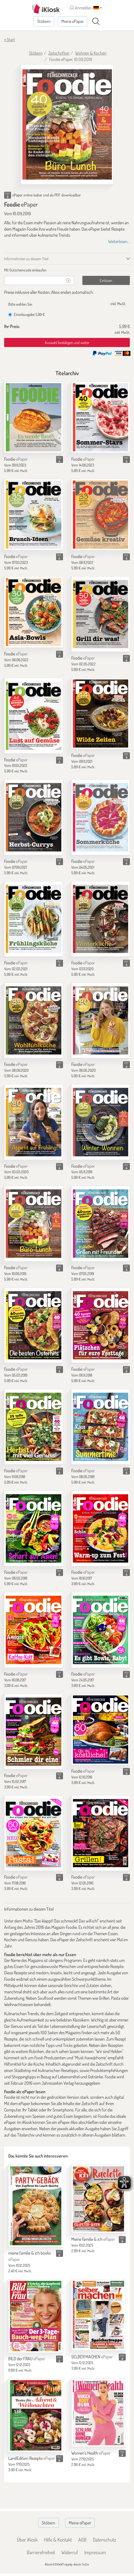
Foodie (16, 459)
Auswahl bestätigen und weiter (67, 342)
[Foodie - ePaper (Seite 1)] (67, 124)
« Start (9, 39)
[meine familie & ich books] (35, 2206)
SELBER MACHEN (92, 2356)
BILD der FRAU (26, 2358)
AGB (82, 2540)
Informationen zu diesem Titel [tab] (26, 258)
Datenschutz (104, 2540)
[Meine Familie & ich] (98, 2199)
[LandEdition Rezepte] (35, 2415)
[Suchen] (96, 21)
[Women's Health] (98, 2412)
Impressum (95, 2552)
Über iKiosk (27, 2540)
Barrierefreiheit (41, 2552)
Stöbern (44, 21)
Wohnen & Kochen (90, 53)
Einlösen (106, 280)
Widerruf (69, 2552)
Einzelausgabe (26, 314)
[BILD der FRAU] (35, 2316)
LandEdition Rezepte (31, 2458)
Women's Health (91, 2453)
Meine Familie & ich (93, 2239)
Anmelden (81, 7)
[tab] (67, 270)
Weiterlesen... (119, 241)
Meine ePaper (72, 21)
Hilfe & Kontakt (58, 2540)
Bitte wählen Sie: (20, 304)
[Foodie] (33, 417)
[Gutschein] (33, 280)
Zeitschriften (58, 53)
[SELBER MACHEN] (98, 2315)
